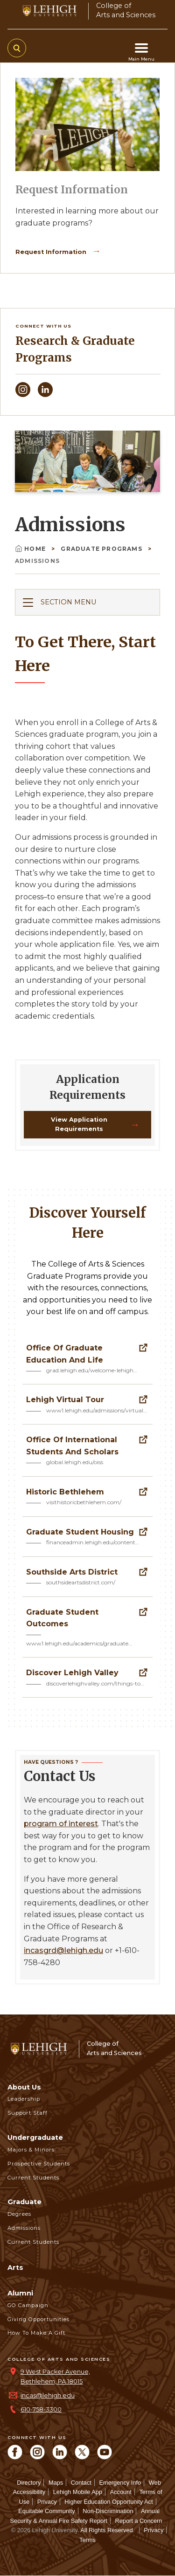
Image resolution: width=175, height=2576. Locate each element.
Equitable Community (46, 2510)
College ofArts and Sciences (125, 10)
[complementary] (153, 2554)
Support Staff (27, 2113)
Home (31, 548)
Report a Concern (138, 2520)
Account (121, 2491)
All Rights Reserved (106, 2530)
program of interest (61, 1823)
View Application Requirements (79, 1124)
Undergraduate (35, 2137)
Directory (29, 2482)
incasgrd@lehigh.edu (63, 1950)
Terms (87, 2539)
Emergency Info (120, 2482)
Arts (15, 2267)
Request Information (51, 251)
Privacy (47, 2501)
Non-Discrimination (108, 2510)
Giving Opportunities (38, 2319)
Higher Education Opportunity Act (108, 2501)
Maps (56, 2482)
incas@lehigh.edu (48, 2395)
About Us (24, 2087)
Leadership (23, 2099)
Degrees (19, 2214)
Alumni (20, 2293)
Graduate (24, 2202)
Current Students (33, 2177)
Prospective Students (38, 2163)
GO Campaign (28, 2305)
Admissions (24, 2228)
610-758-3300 (41, 2409)
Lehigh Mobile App (77, 2491)
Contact (81, 2482)
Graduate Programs (102, 548)
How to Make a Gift (36, 2332)
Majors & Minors (31, 2149)
